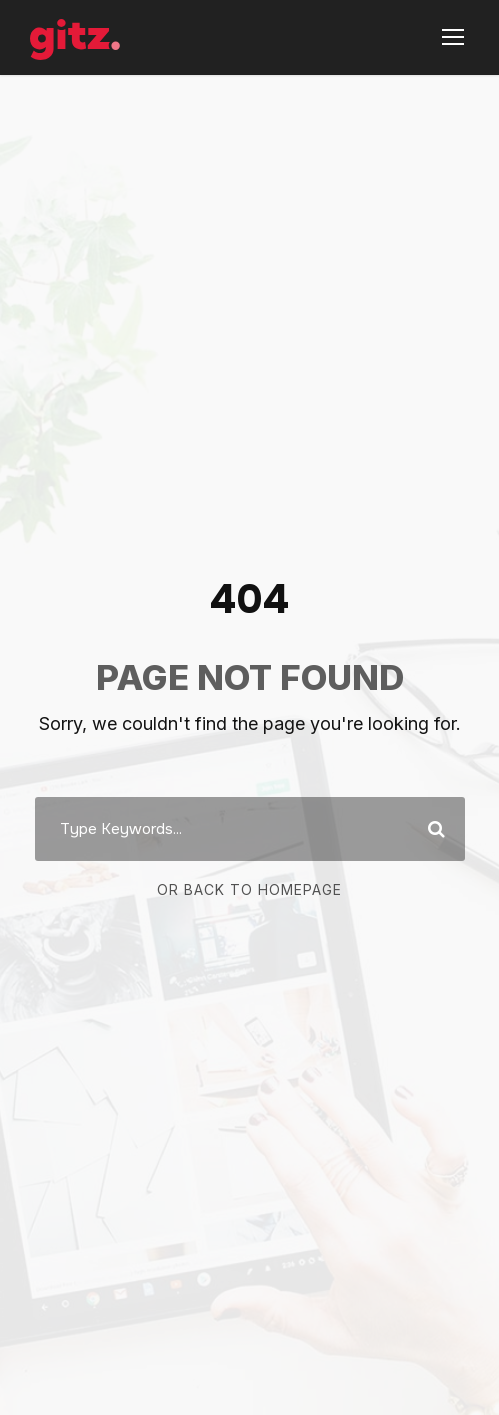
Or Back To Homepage (249, 889)
